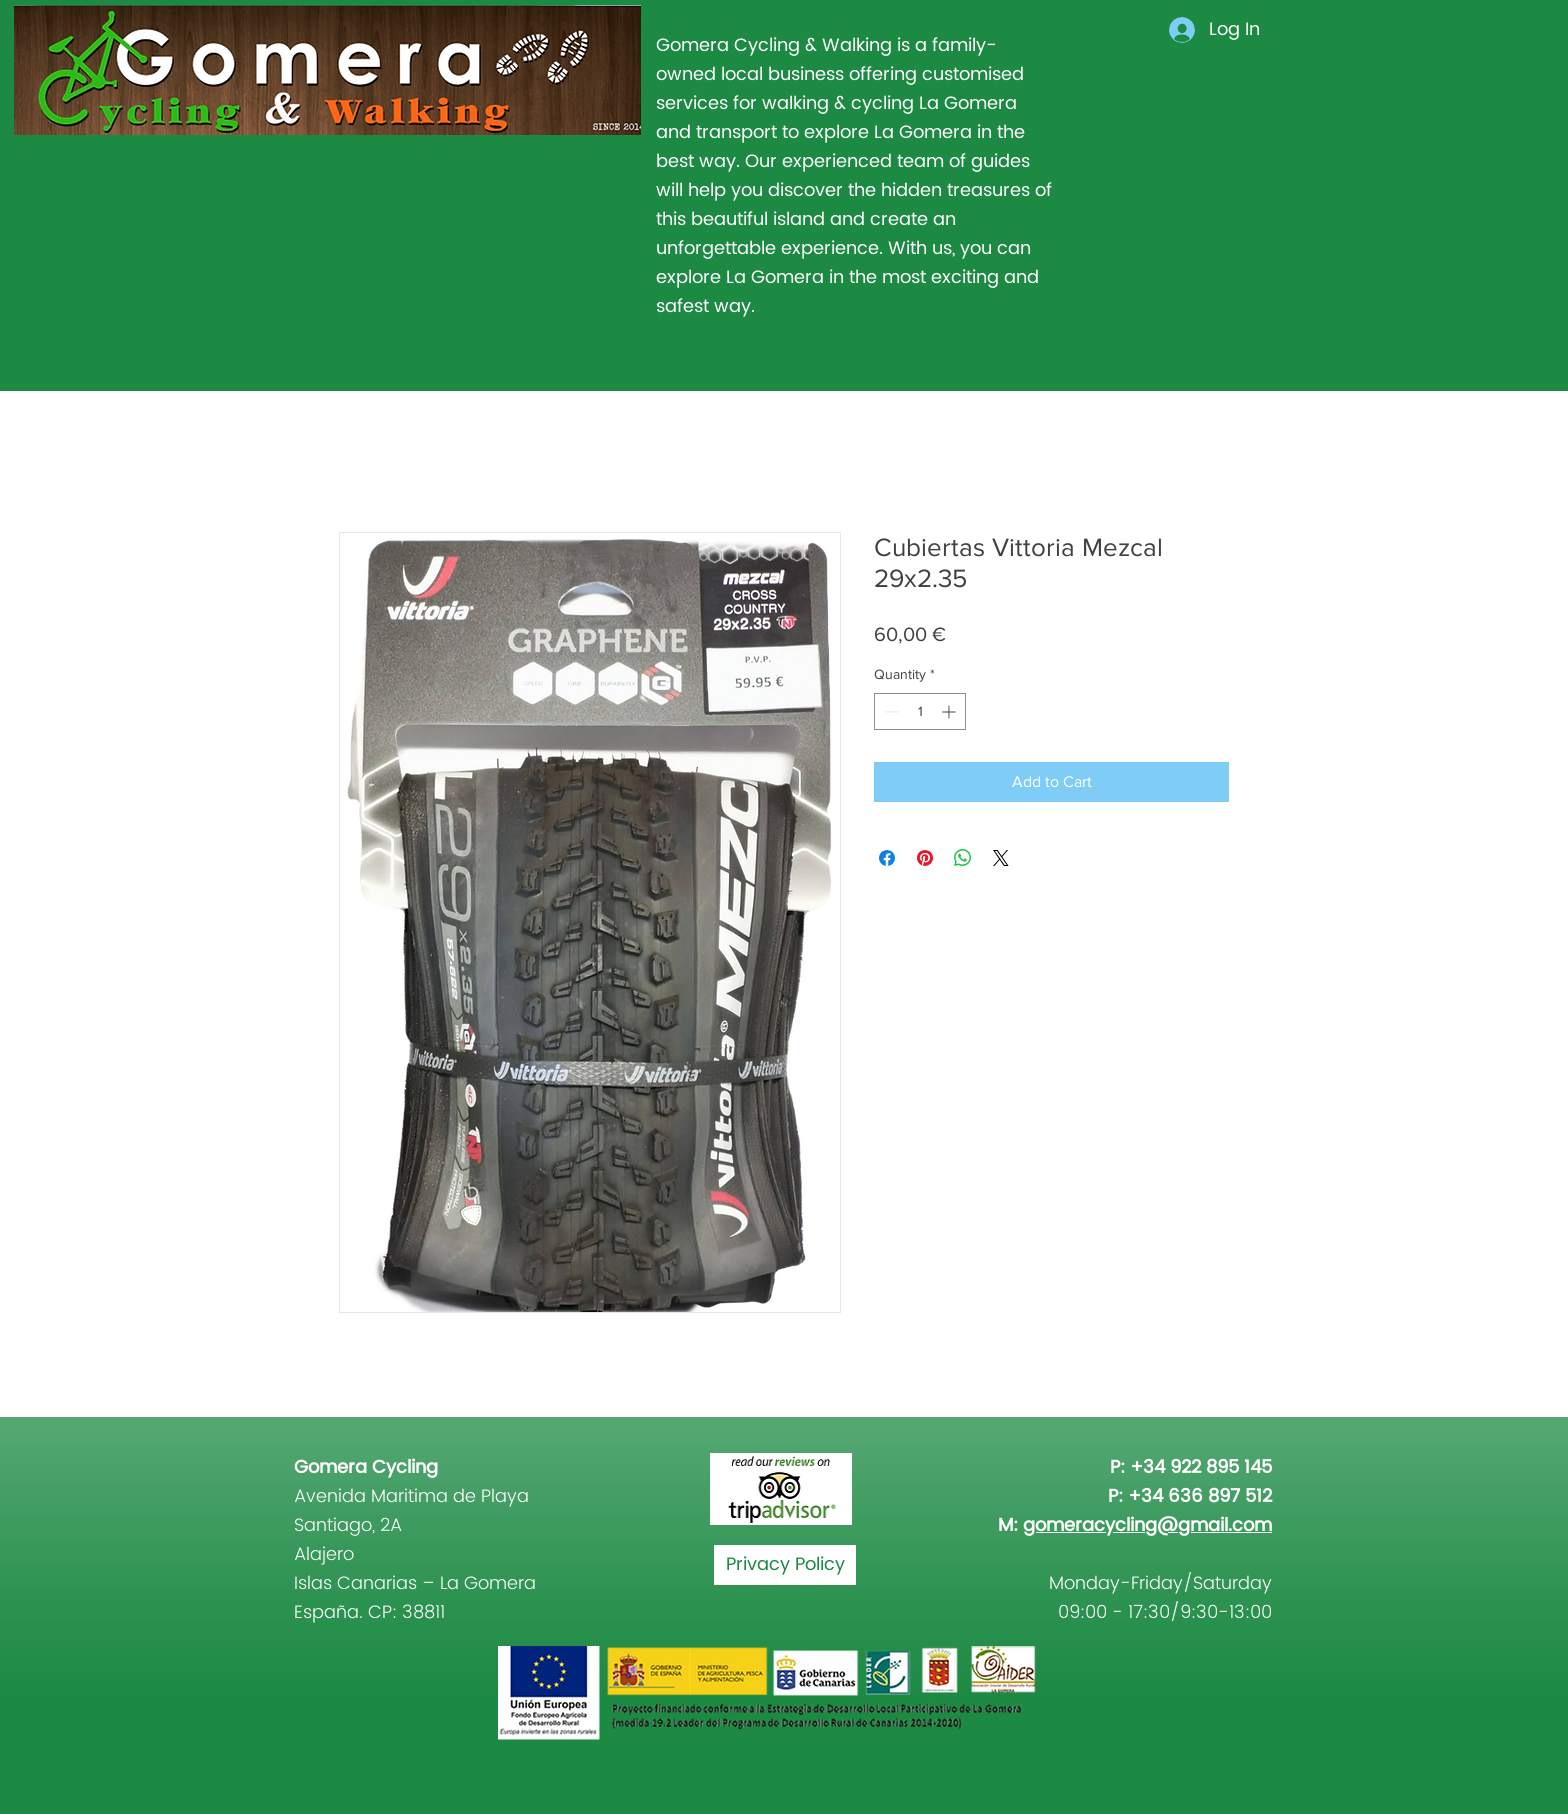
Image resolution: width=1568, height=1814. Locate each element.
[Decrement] (889, 711)
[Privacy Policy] (785, 1565)
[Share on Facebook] (887, 858)
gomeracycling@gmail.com (1147, 1525)
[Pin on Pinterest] (925, 858)
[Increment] (950, 711)
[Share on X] (1001, 858)
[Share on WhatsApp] (963, 858)
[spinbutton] (920, 711)
